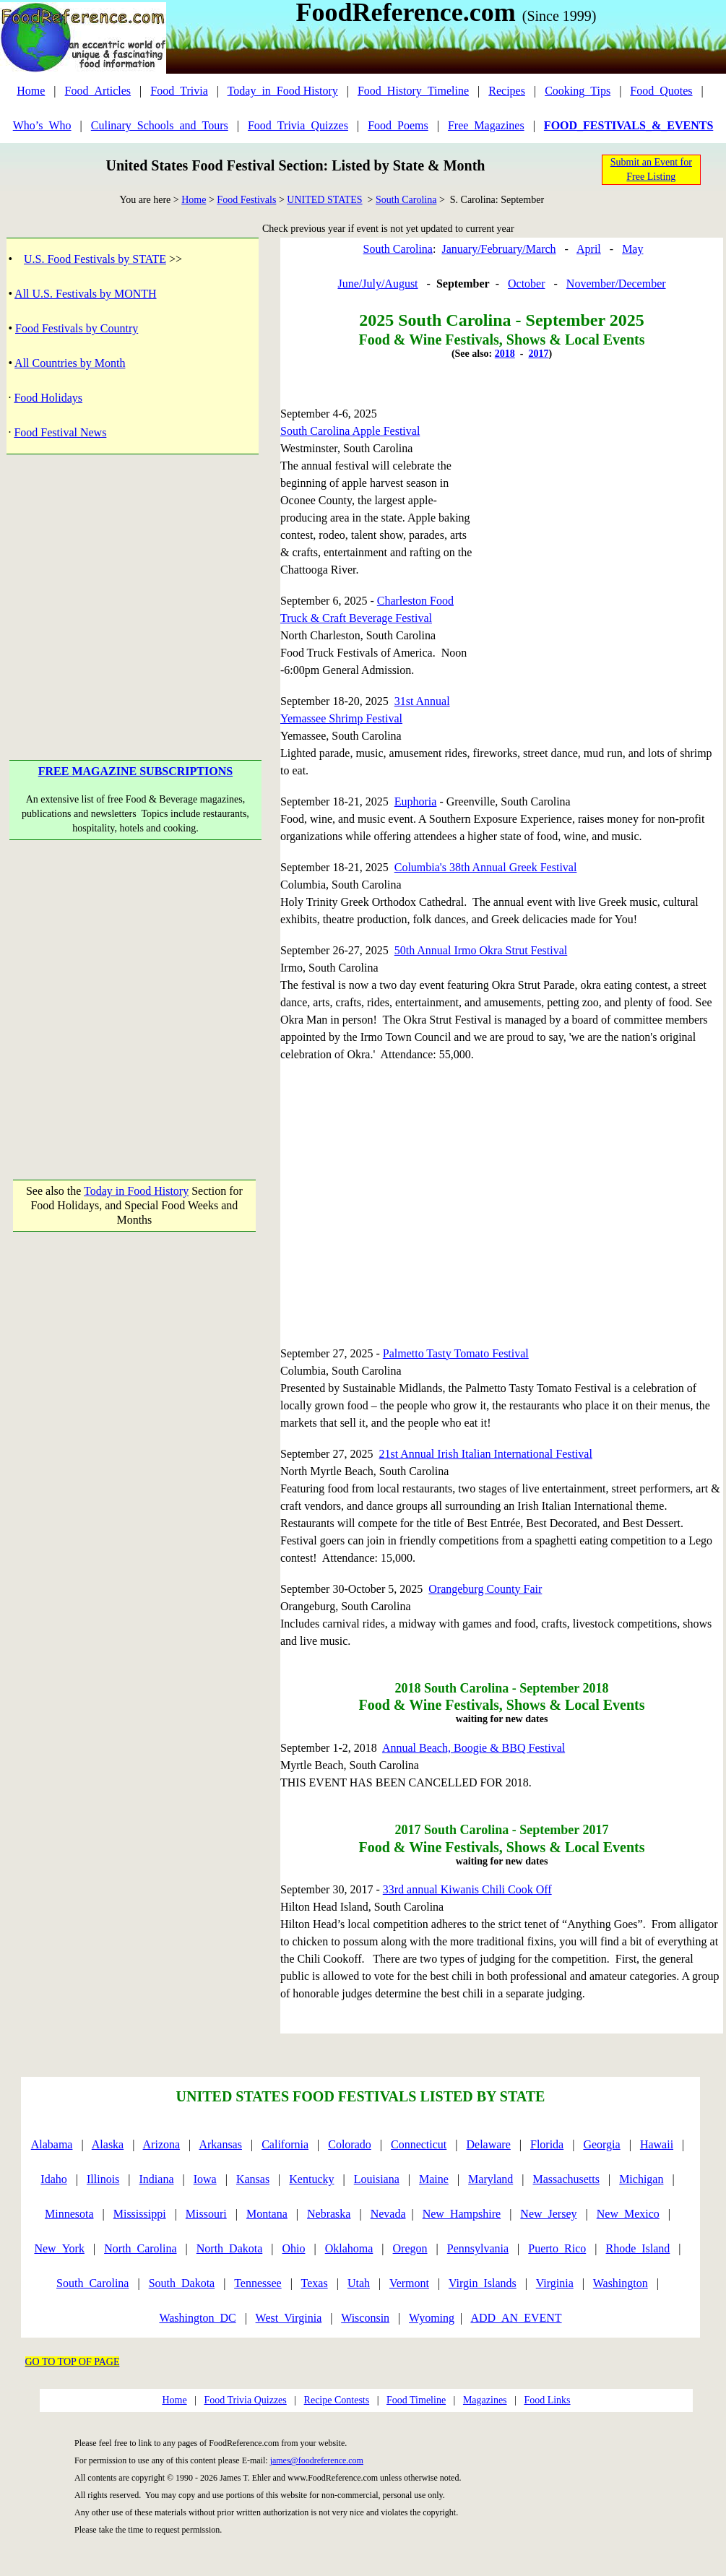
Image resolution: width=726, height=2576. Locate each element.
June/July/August (377, 283)
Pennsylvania (478, 2248)
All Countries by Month (69, 363)
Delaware (489, 2144)
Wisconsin (365, 2318)
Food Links (547, 2400)
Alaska (108, 2144)
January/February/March (498, 249)
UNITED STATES (324, 199)
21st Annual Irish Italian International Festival (485, 1454)
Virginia (555, 2283)
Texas (314, 2283)
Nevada (388, 2214)
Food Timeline (416, 2400)
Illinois (103, 2179)
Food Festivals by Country (76, 328)
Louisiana (376, 2179)
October (526, 283)
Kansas (252, 2179)
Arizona (162, 2144)
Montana (267, 2214)
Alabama (52, 2144)
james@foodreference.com (316, 2460)
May (632, 249)
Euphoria (415, 801)
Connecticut (418, 2144)
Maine (434, 2179)
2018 (505, 353)
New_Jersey (548, 2214)
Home (31, 91)
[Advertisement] (135, 995)
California (285, 2144)
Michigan (641, 2179)
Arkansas (220, 2144)
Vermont (409, 2283)
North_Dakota (229, 2248)
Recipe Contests (337, 2400)
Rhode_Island (637, 2248)
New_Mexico (628, 2214)
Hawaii (656, 2144)
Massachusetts (566, 2179)
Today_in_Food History (283, 91)
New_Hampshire (462, 2214)
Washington (620, 2283)
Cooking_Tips (577, 91)
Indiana (156, 2179)
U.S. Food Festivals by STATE (95, 259)
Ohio (294, 2248)
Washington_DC (197, 2318)
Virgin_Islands (483, 2283)
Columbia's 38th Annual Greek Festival (485, 867)
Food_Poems (398, 125)
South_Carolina (92, 2283)
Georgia (601, 2144)
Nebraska (328, 2214)
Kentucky (311, 2179)
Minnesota (69, 2214)
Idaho (53, 2179)
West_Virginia (289, 2318)
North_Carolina (140, 2248)
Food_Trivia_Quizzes (298, 125)
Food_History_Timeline (413, 91)
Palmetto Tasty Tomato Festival (456, 1353)
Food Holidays (48, 398)
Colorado (349, 2144)
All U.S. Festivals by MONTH (85, 294)
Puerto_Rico (557, 2248)
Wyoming (431, 2318)
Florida (546, 2144)
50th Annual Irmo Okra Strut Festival (481, 950)
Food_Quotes (661, 91)
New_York (59, 2248)
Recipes (506, 91)
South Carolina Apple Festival (350, 431)
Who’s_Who (42, 125)
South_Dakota (182, 2283)
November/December (616, 283)
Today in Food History (136, 1191)
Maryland (490, 2179)
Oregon (410, 2248)
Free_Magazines (486, 125)
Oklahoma (349, 2248)
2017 (538, 353)
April (588, 249)
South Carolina (406, 199)
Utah (358, 2283)
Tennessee (258, 2283)
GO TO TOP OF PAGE (72, 2361)
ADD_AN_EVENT (515, 2318)
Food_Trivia (178, 91)
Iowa (205, 2179)
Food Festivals (246, 199)
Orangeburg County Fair (485, 1589)
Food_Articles (98, 91)
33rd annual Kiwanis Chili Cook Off (467, 1889)
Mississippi (139, 2214)
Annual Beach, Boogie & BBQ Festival (473, 1748)
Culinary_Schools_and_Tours (159, 125)
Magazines (485, 2400)
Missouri (206, 2214)
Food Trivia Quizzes (245, 2400)
